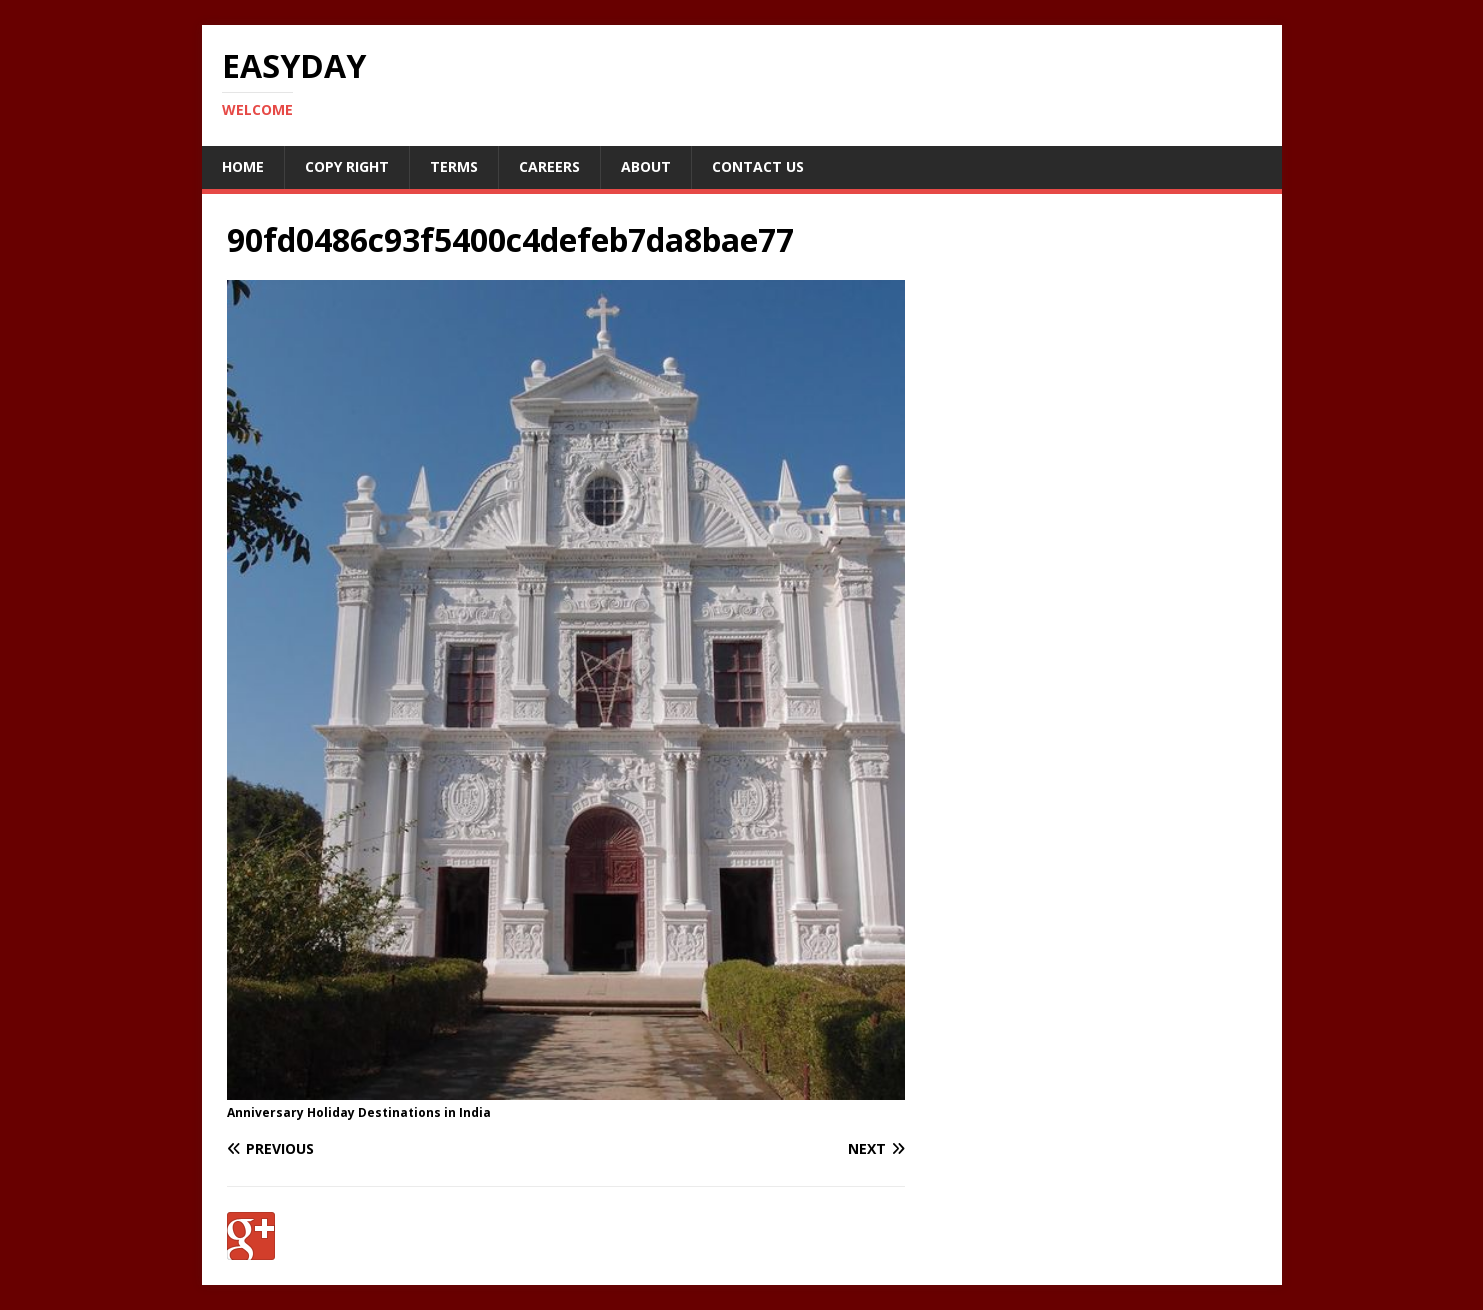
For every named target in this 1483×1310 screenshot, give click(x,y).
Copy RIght (347, 166)
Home (243, 166)
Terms (454, 166)
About (646, 166)
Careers (549, 166)
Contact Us (758, 166)
